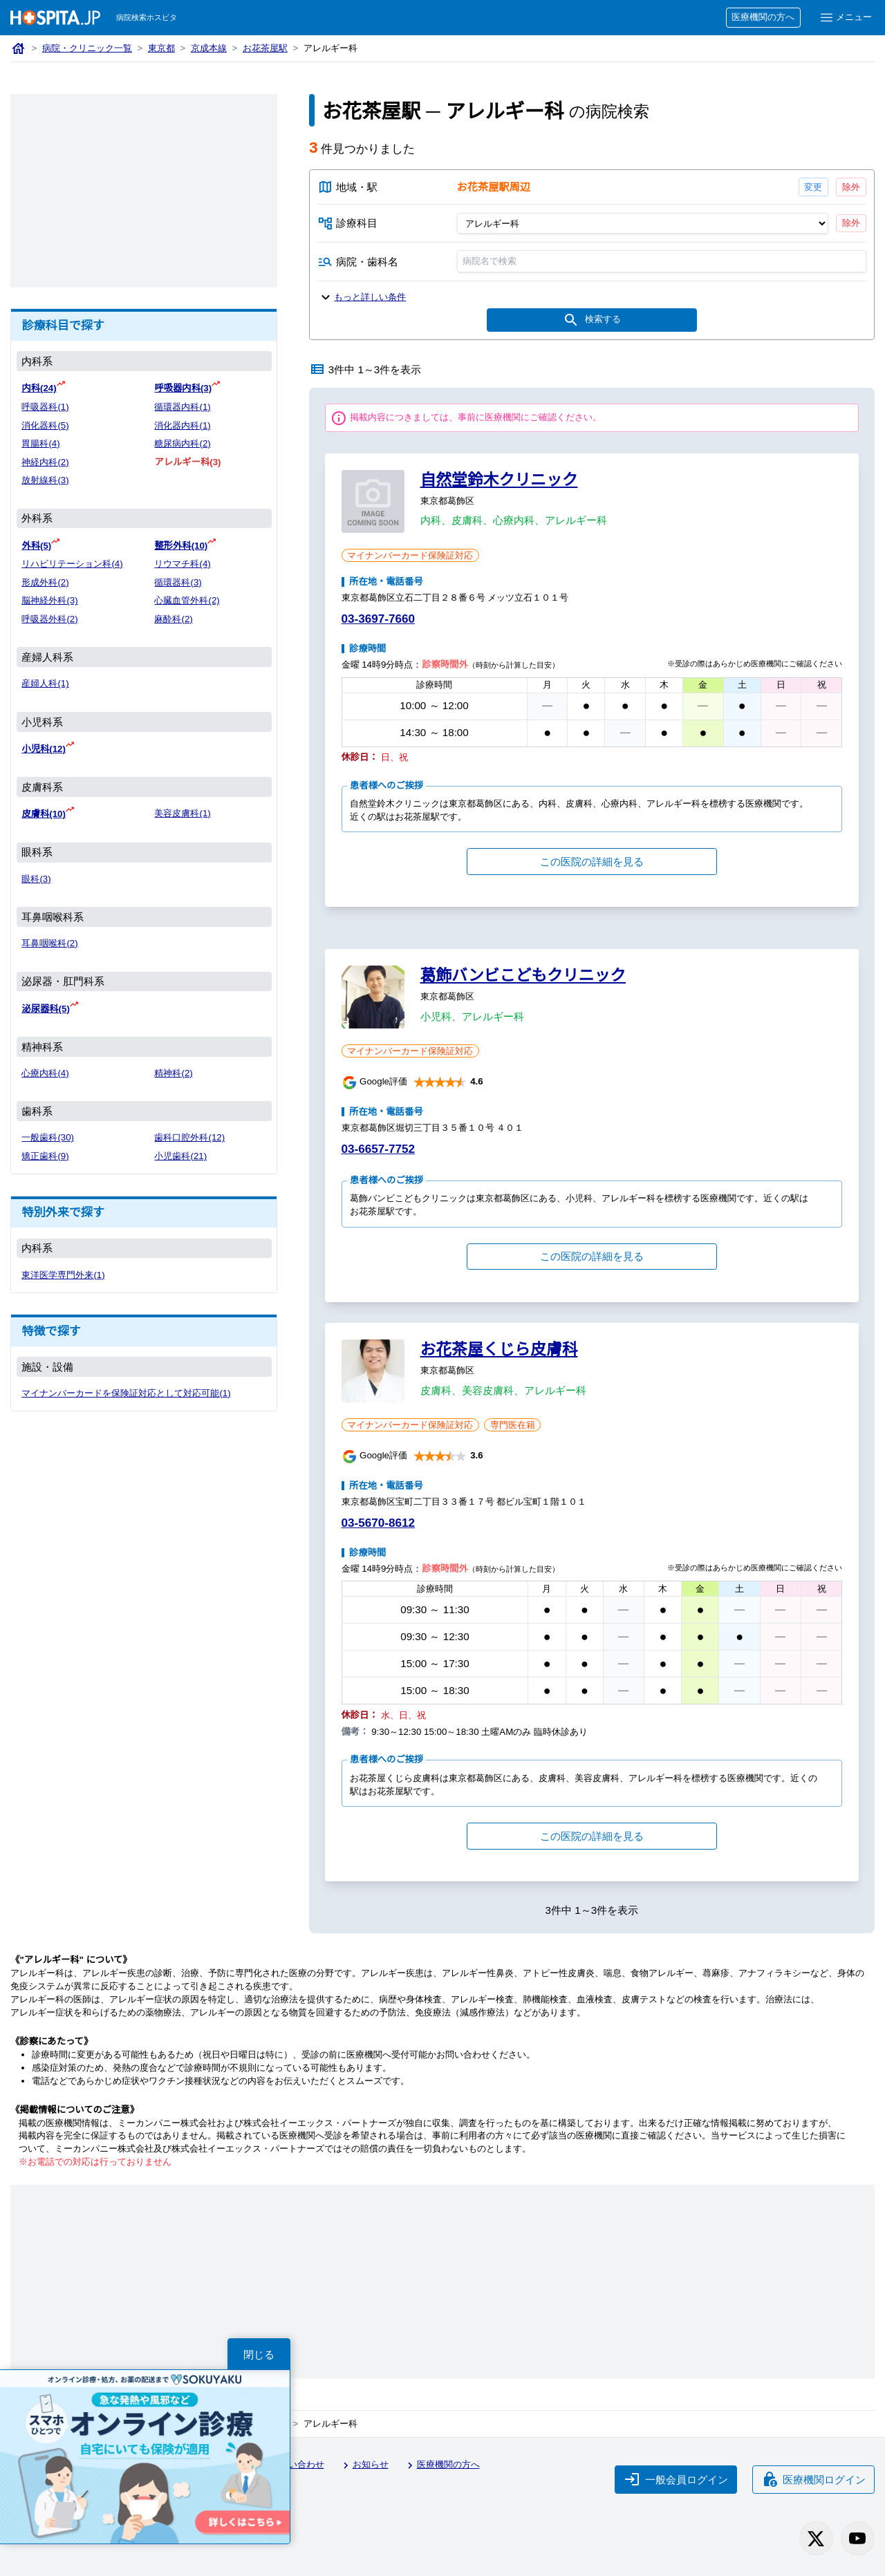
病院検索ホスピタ (146, 17)
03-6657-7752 (378, 1149)
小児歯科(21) (180, 1156)
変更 (813, 187)
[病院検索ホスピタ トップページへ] (55, 17)
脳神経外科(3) (49, 600)
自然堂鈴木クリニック (499, 480)
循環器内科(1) (182, 407)
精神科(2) (173, 1073)
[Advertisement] (143, 191)
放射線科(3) (44, 480)
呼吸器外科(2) (49, 619)
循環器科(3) (177, 582)
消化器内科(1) (182, 425)
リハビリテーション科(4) (71, 563)
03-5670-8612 (378, 1523)
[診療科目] (642, 223)
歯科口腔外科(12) (189, 1137)
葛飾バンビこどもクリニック (523, 975)
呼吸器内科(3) (183, 388)
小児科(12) (43, 749)
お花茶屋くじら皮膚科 (499, 1349)
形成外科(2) (44, 582)
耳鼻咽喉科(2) (49, 943)
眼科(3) (35, 879)
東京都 (161, 48)
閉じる (258, 2354)
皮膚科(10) (43, 814)
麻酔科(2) (173, 619)
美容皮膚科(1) (182, 813)
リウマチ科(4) (182, 563)
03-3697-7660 (378, 619)
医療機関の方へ (763, 17)
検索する (592, 320)
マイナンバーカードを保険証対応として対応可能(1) (125, 1393)
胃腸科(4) (40, 443)
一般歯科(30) (47, 1137)
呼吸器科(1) (44, 407)
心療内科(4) (44, 1073)
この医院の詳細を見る (592, 861)
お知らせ (363, 2465)
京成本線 (209, 48)
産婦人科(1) (44, 683)
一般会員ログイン (676, 2479)
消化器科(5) (44, 425)
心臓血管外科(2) (186, 600)
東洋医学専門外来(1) (62, 1275)
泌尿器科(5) (45, 1009)
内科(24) (38, 388)
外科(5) (36, 545)
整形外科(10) (180, 545)
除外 (851, 187)
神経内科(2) (44, 462)
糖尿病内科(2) (182, 443)
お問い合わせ (290, 2465)
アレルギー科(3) (187, 462)
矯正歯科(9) (44, 1156)
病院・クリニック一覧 (87, 48)
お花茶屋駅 (265, 48)
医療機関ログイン (813, 2479)
